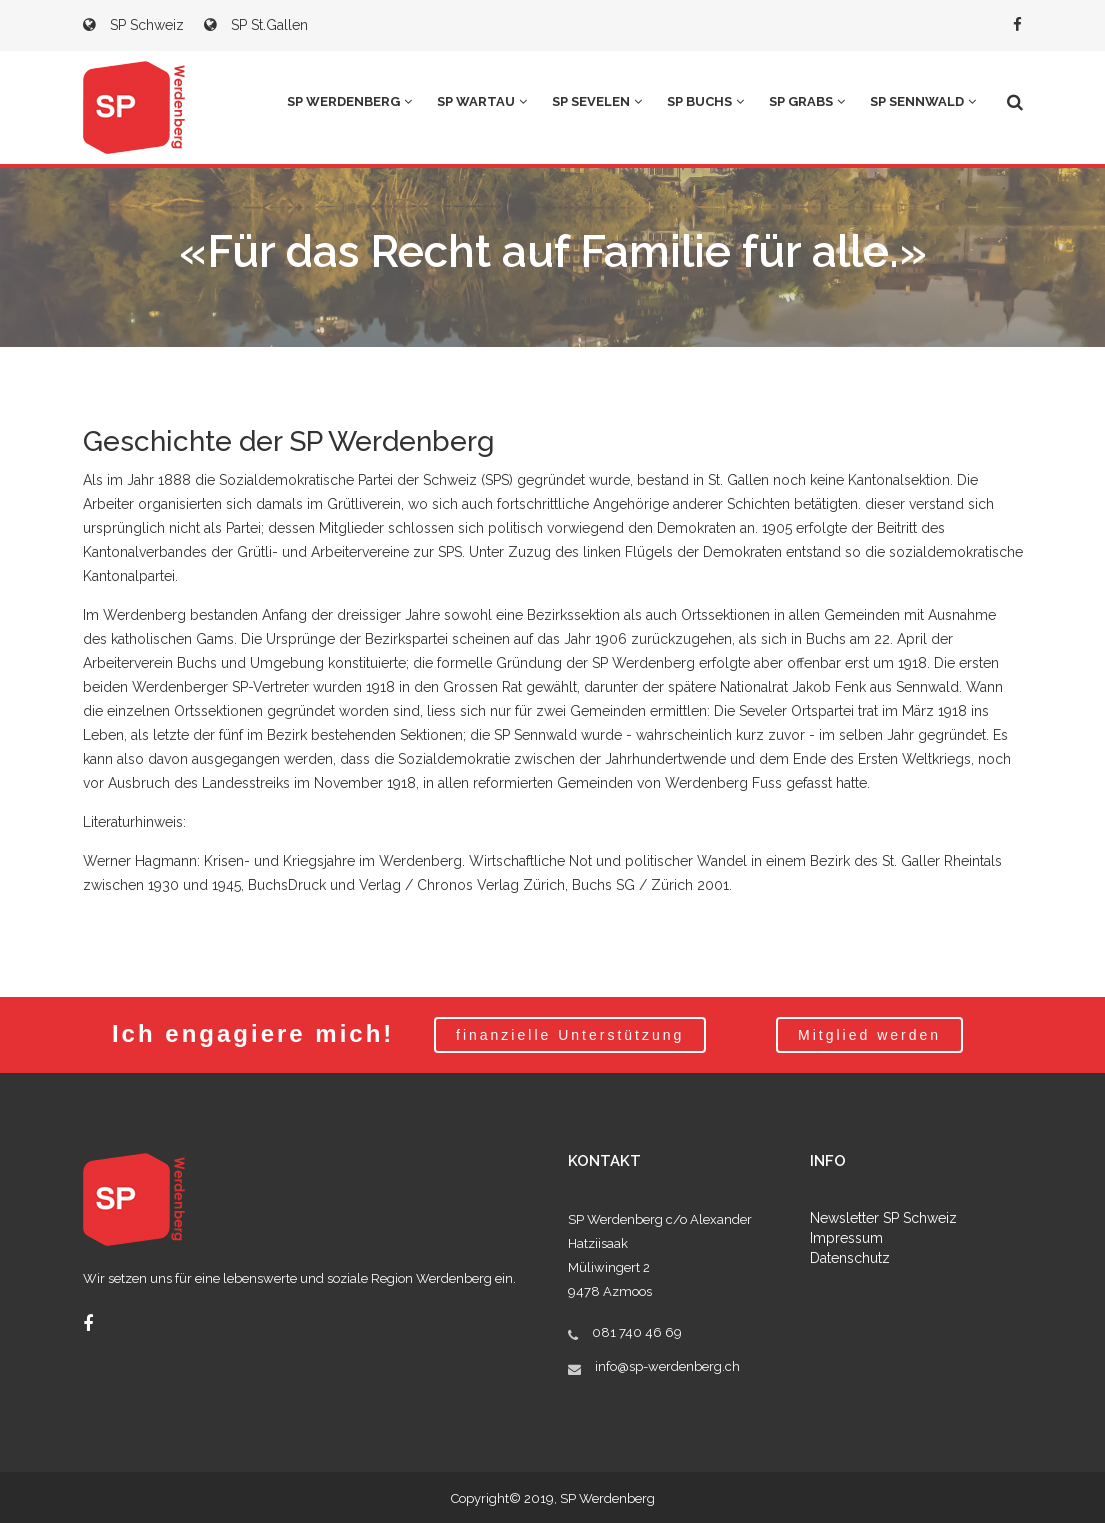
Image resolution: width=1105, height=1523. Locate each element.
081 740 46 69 (637, 1332)
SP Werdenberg (349, 101)
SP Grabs (807, 101)
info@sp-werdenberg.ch (667, 1366)
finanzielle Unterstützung (570, 1035)
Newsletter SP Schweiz (883, 1218)
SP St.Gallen (256, 25)
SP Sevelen (597, 101)
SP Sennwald (923, 101)
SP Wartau (482, 101)
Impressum (846, 1238)
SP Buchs (705, 101)
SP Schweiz (133, 25)
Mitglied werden (869, 1035)
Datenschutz (850, 1258)
